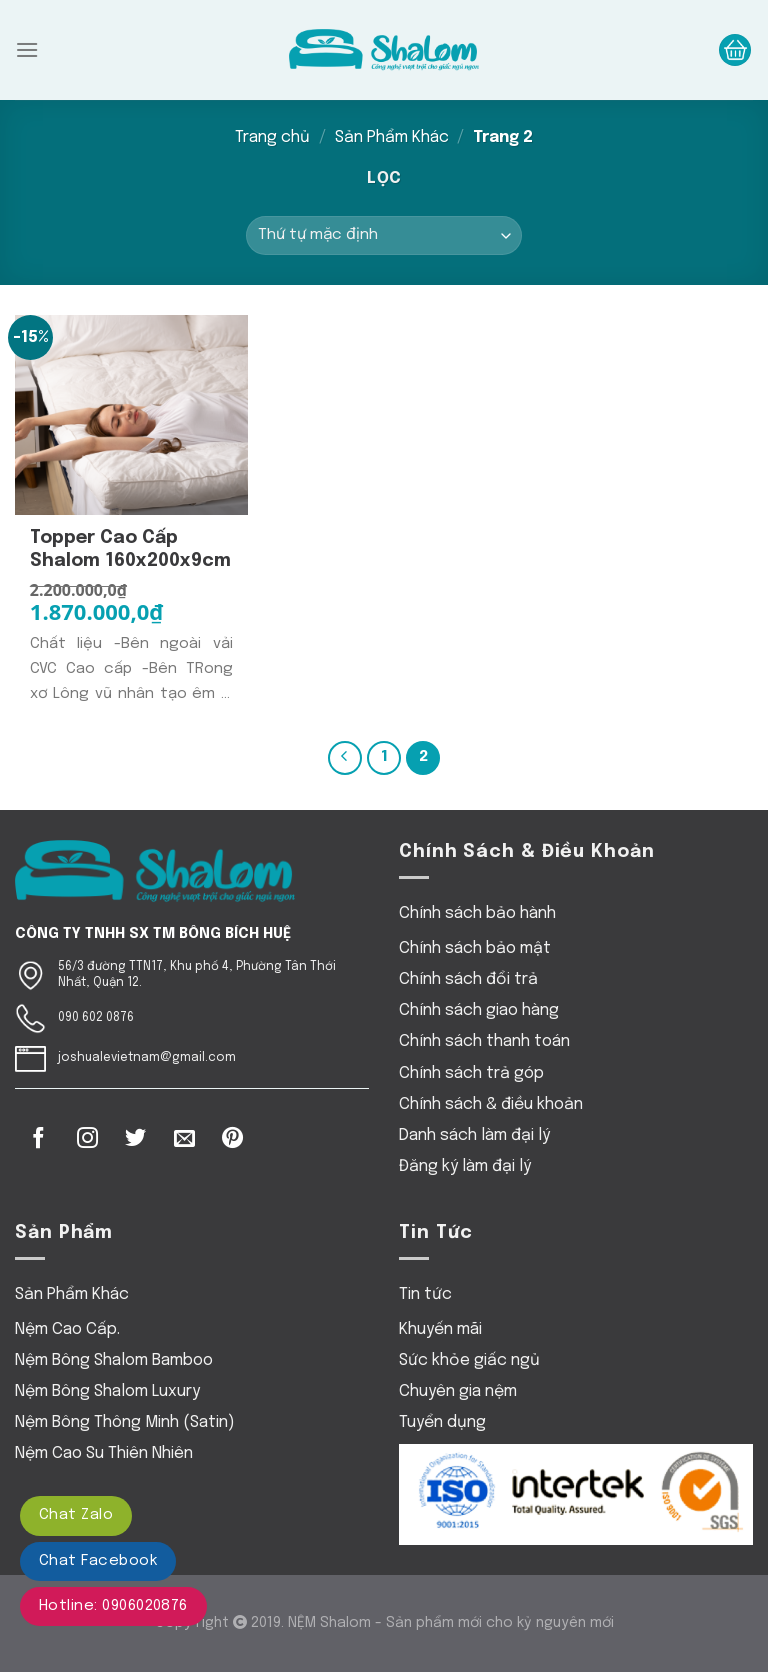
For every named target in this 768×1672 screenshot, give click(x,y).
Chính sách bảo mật (475, 948)
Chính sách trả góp (471, 1073)
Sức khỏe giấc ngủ (469, 1360)
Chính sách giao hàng (479, 1010)
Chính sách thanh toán (484, 1041)
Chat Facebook (98, 1561)
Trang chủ (272, 137)
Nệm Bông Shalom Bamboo (114, 1360)
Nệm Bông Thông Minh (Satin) (125, 1422)
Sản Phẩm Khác (392, 137)
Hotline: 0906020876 (113, 1606)
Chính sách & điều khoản (491, 1104)
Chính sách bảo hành (477, 913)
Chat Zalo (76, 1515)
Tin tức (425, 1294)
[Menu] (27, 49)
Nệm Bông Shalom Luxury (107, 1391)
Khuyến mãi (440, 1329)
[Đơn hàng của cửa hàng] (384, 235)
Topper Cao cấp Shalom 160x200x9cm (130, 549)
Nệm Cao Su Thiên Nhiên (104, 1453)
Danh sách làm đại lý (474, 1135)
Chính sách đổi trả (468, 979)
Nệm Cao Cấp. (67, 1329)
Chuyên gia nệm (458, 1391)
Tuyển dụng (442, 1422)
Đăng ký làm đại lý (465, 1166)
